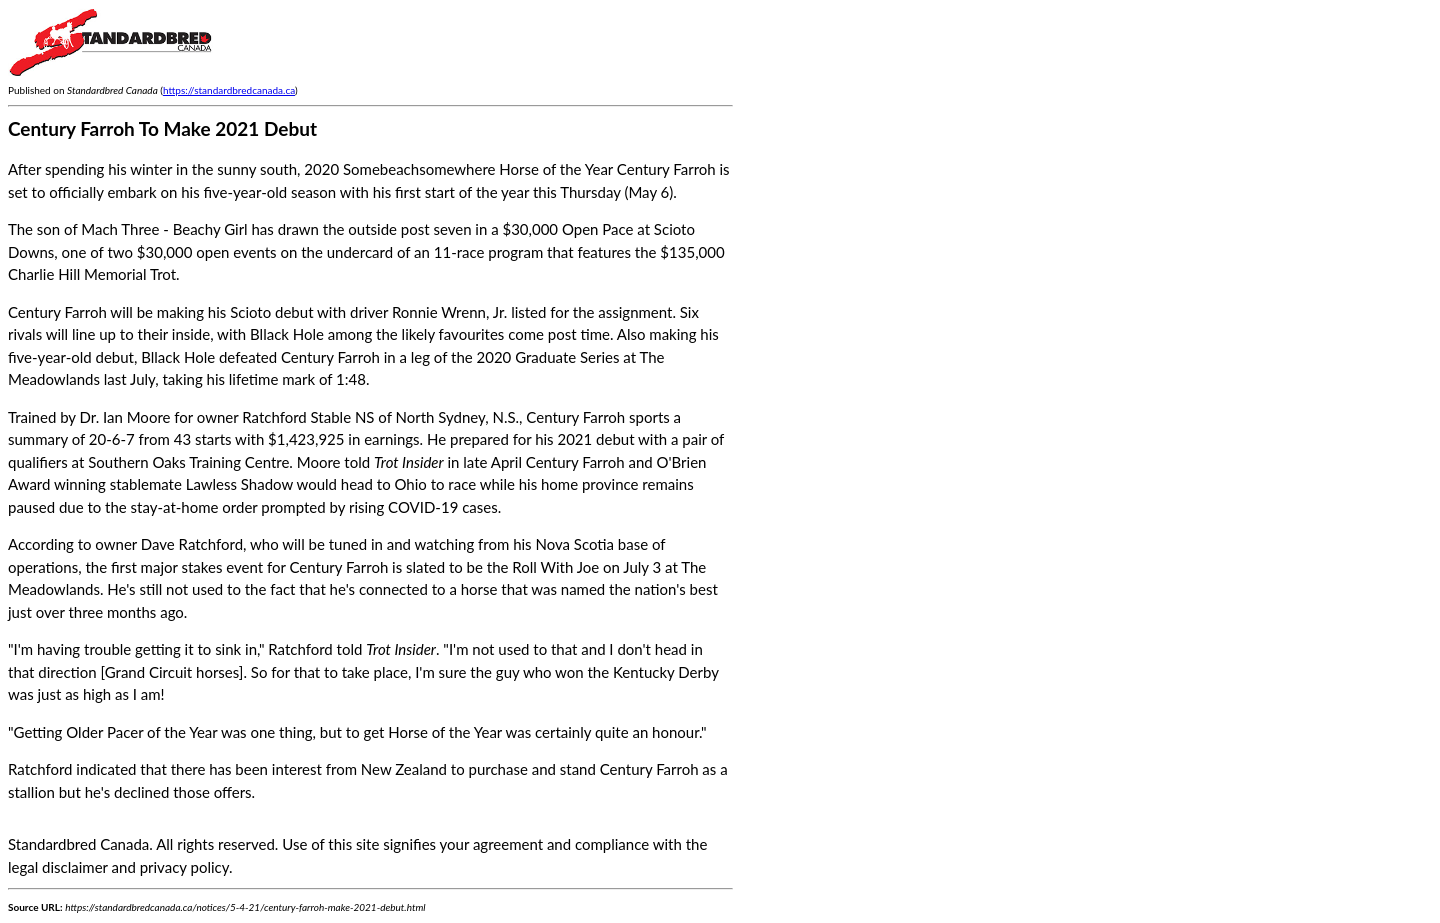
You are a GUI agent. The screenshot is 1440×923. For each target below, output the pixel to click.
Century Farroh (575, 417)
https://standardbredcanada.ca (229, 90)
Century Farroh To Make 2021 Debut (162, 128)
